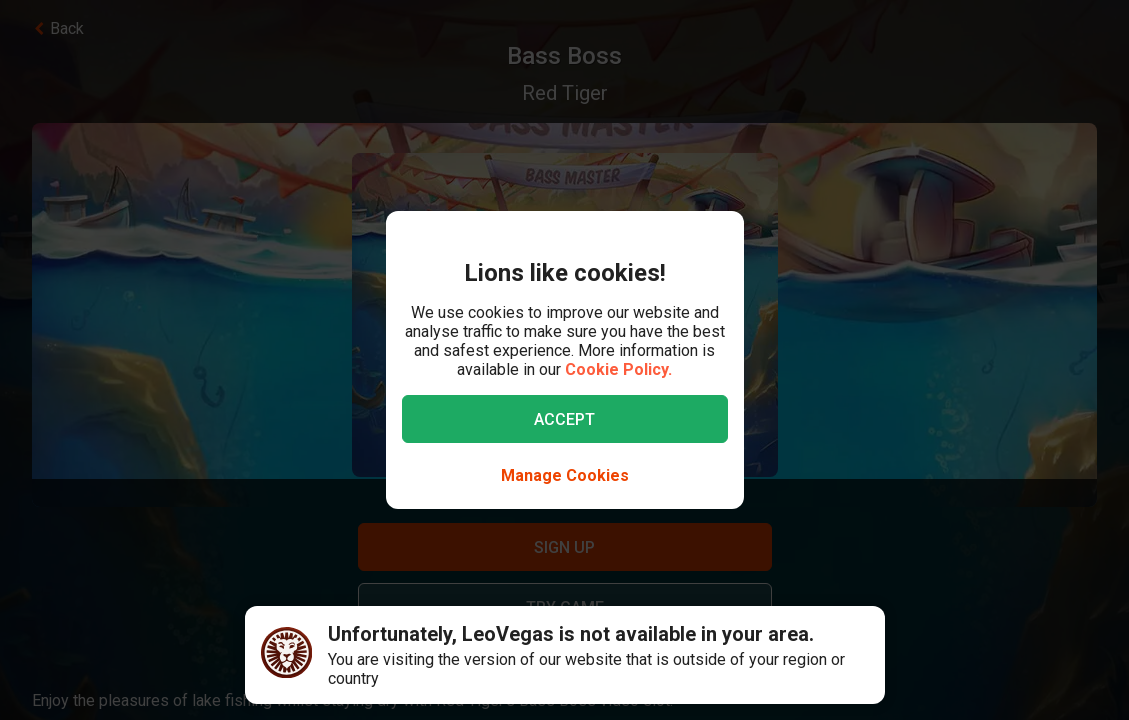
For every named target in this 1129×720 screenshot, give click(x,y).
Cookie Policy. (618, 369)
